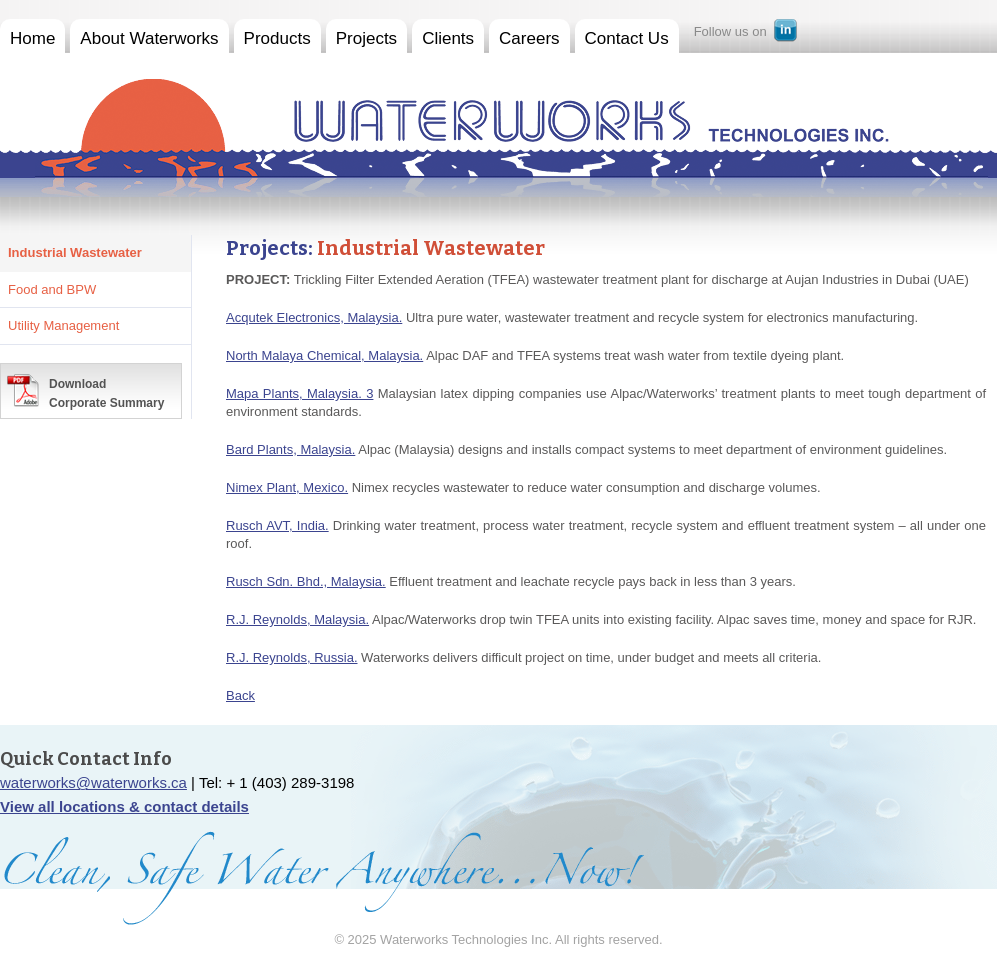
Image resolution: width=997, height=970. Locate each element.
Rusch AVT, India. (277, 525)
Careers (529, 38)
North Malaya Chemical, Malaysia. (324, 355)
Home (32, 38)
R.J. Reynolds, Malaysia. (297, 619)
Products (277, 38)
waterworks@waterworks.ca (93, 782)
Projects (366, 38)
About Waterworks (149, 38)
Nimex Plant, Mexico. (287, 487)
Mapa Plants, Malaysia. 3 (299, 393)
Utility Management (63, 325)
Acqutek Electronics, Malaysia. (314, 317)
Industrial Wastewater (75, 252)
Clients (448, 38)
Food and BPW (52, 289)
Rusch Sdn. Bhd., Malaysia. (306, 581)
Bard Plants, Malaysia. (290, 449)
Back (240, 695)
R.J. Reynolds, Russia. (292, 657)
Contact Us (627, 38)
